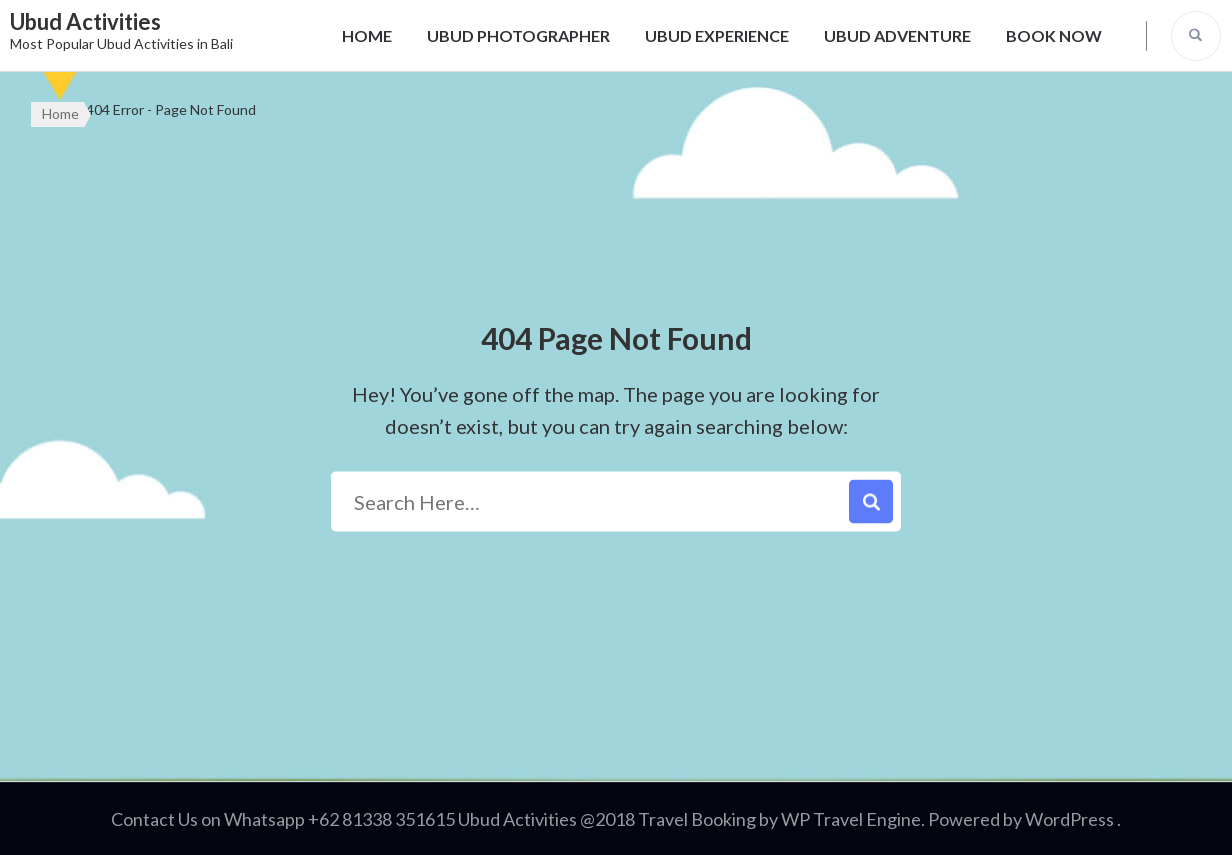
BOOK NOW (1054, 35)
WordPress (1069, 819)
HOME (367, 35)
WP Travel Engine (851, 819)
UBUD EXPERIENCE (717, 35)
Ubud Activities (85, 21)
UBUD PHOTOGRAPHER (518, 35)
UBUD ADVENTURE (897, 35)
